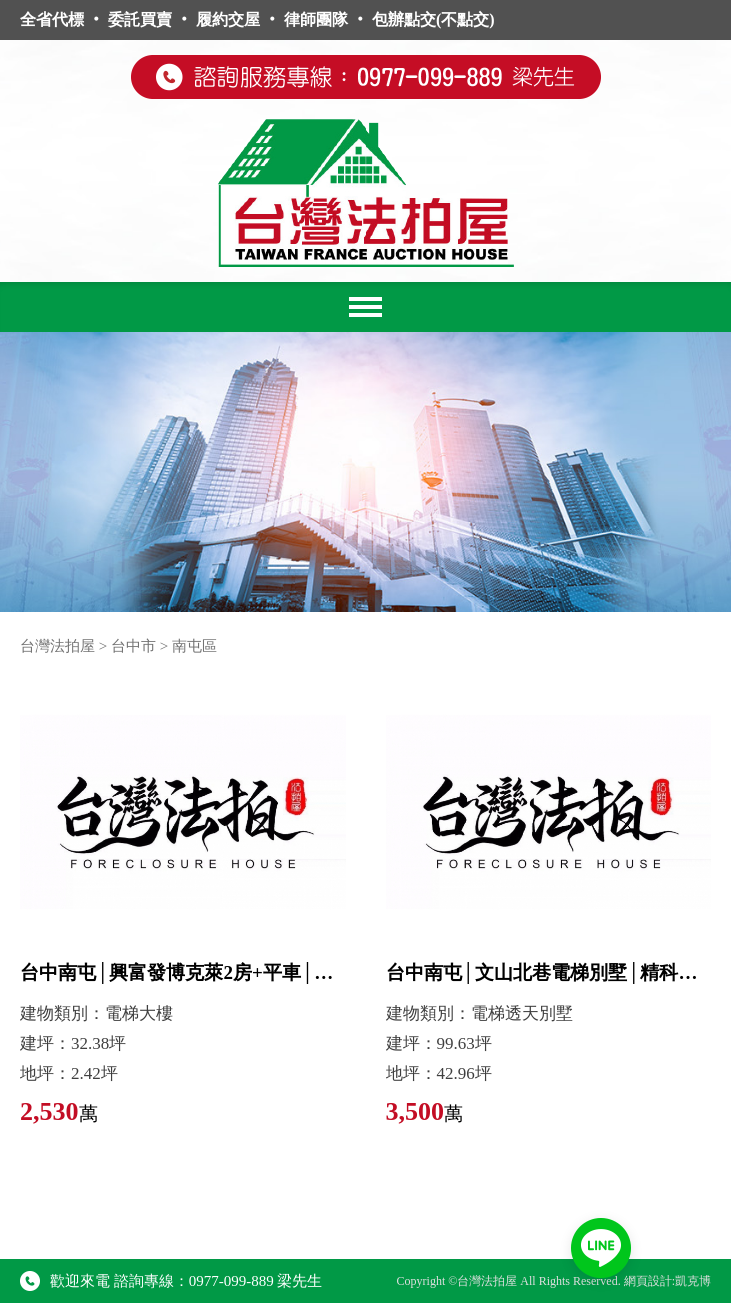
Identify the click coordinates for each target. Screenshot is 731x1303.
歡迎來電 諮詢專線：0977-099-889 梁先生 (171, 1281)
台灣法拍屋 (57, 646)
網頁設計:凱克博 (667, 1281)
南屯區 (194, 646)
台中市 (133, 646)
